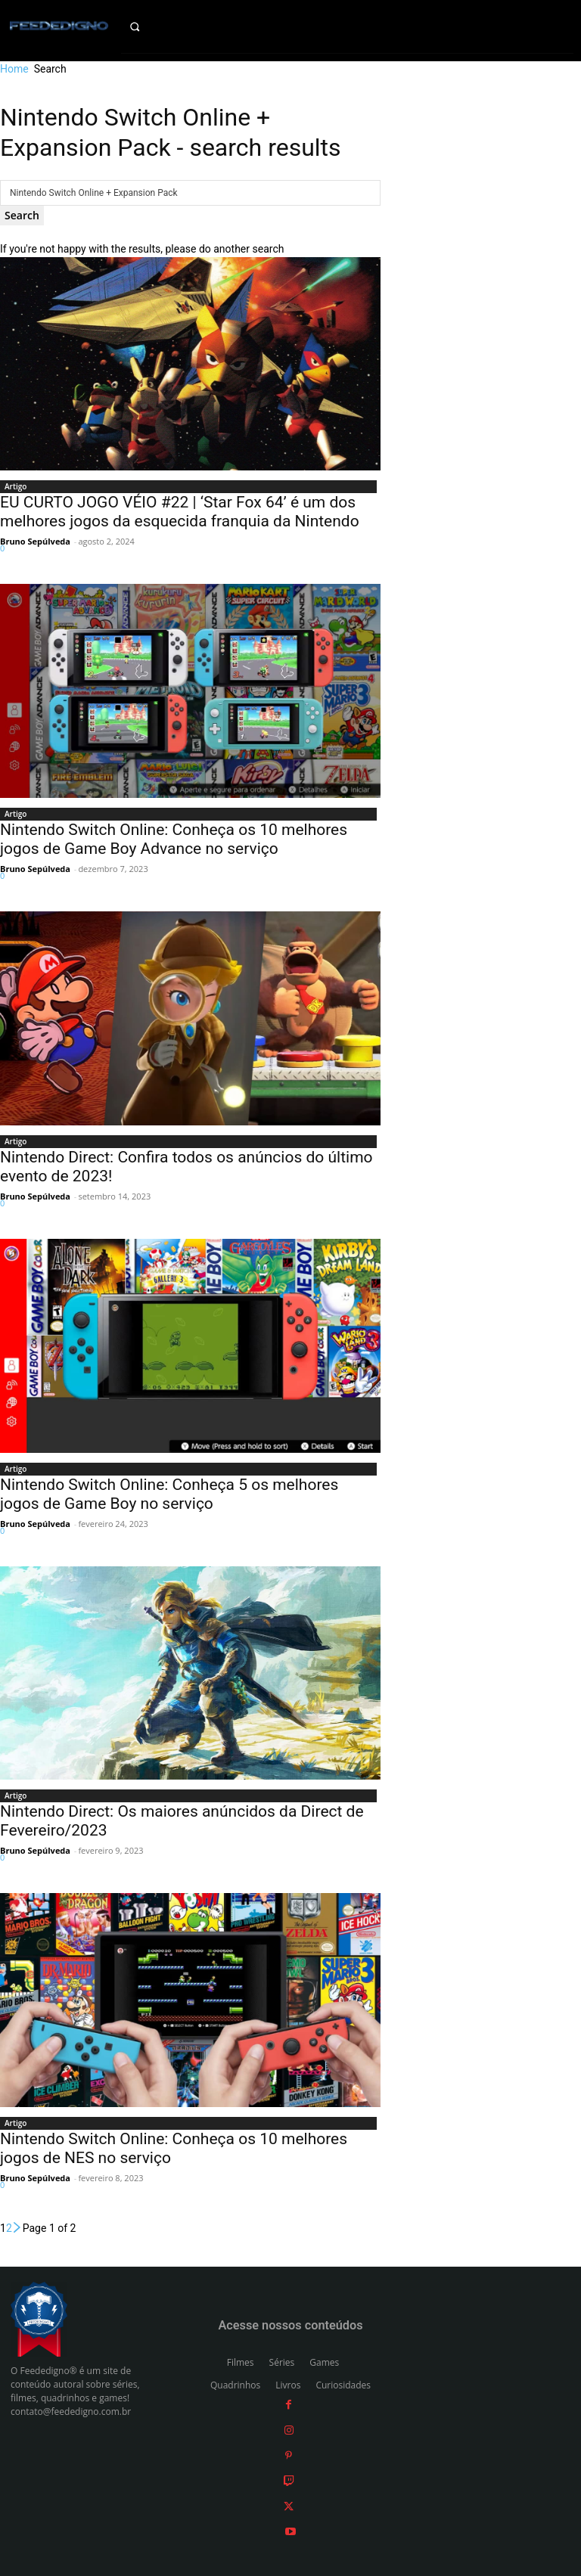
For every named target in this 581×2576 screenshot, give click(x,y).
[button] (145, 26)
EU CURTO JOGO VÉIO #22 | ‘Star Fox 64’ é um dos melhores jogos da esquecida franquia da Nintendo (179, 511)
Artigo (15, 486)
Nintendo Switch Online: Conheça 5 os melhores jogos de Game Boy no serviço (169, 1494)
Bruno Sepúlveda (35, 541)
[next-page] (17, 2228)
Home (14, 69)
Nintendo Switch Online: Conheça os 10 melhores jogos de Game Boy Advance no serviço (173, 839)
